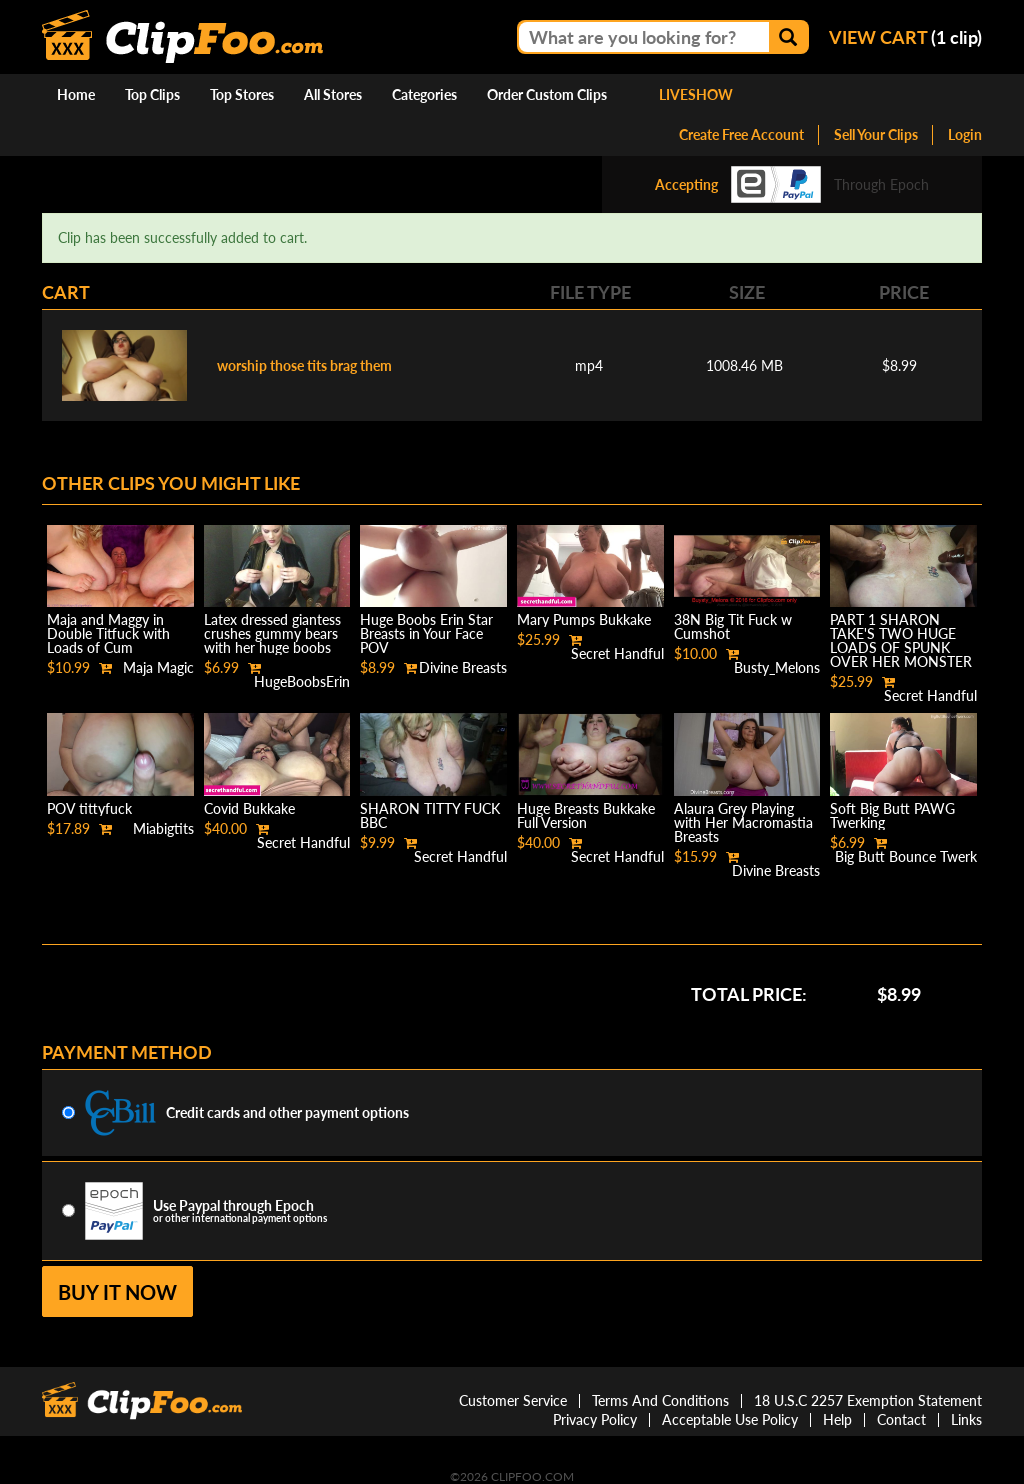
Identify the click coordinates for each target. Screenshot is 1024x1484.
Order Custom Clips (547, 94)
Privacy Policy (595, 1419)
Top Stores (242, 94)
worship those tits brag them (304, 365)
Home (76, 94)
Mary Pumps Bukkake (584, 619)
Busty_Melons (777, 667)
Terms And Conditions (660, 1400)
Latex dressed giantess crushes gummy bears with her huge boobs (272, 633)
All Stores (333, 94)
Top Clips (152, 94)
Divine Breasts (463, 667)
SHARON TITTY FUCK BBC (430, 815)
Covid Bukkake (249, 808)
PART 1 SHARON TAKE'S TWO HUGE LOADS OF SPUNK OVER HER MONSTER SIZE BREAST (901, 647)
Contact (901, 1419)
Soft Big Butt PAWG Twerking (892, 815)
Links (966, 1419)
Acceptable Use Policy (730, 1419)
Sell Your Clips (876, 134)
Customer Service (513, 1400)
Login (965, 134)
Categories (424, 94)
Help (837, 1419)
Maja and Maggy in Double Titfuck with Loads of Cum (108, 633)
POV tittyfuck (89, 808)
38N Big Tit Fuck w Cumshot (733, 626)
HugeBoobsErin (302, 681)
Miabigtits (163, 828)
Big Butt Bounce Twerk (906, 856)
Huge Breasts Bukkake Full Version (586, 815)
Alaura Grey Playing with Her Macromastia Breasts (743, 822)
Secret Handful (617, 653)
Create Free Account (741, 134)
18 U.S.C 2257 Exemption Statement (868, 1400)
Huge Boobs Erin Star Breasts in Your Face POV (426, 633)
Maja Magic (158, 667)
